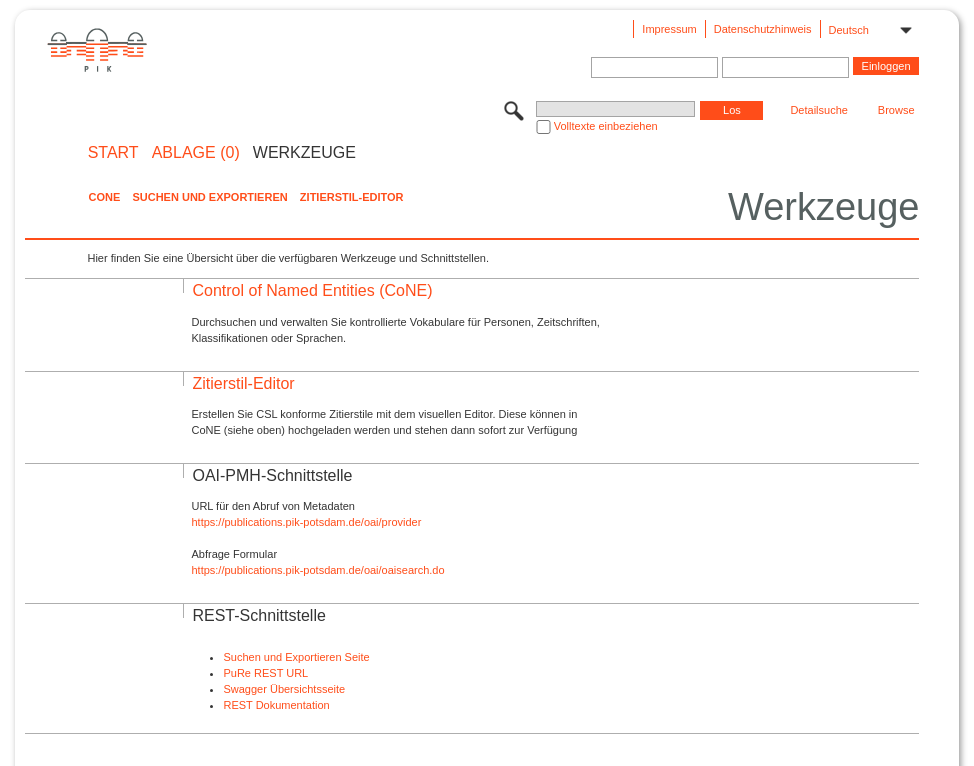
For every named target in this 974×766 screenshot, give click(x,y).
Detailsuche (818, 110)
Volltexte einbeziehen (606, 126)
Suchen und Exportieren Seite (296, 657)
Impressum (669, 29)
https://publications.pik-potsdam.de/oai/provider (306, 522)
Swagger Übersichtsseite (284, 689)
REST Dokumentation (276, 705)
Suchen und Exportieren (209, 197)
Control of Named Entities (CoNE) (312, 290)
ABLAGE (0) (196, 153)
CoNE (104, 197)
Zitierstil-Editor (352, 197)
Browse (896, 110)
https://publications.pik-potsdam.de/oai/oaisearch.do (317, 570)
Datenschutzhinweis (763, 29)
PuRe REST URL (265, 673)
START (113, 153)
